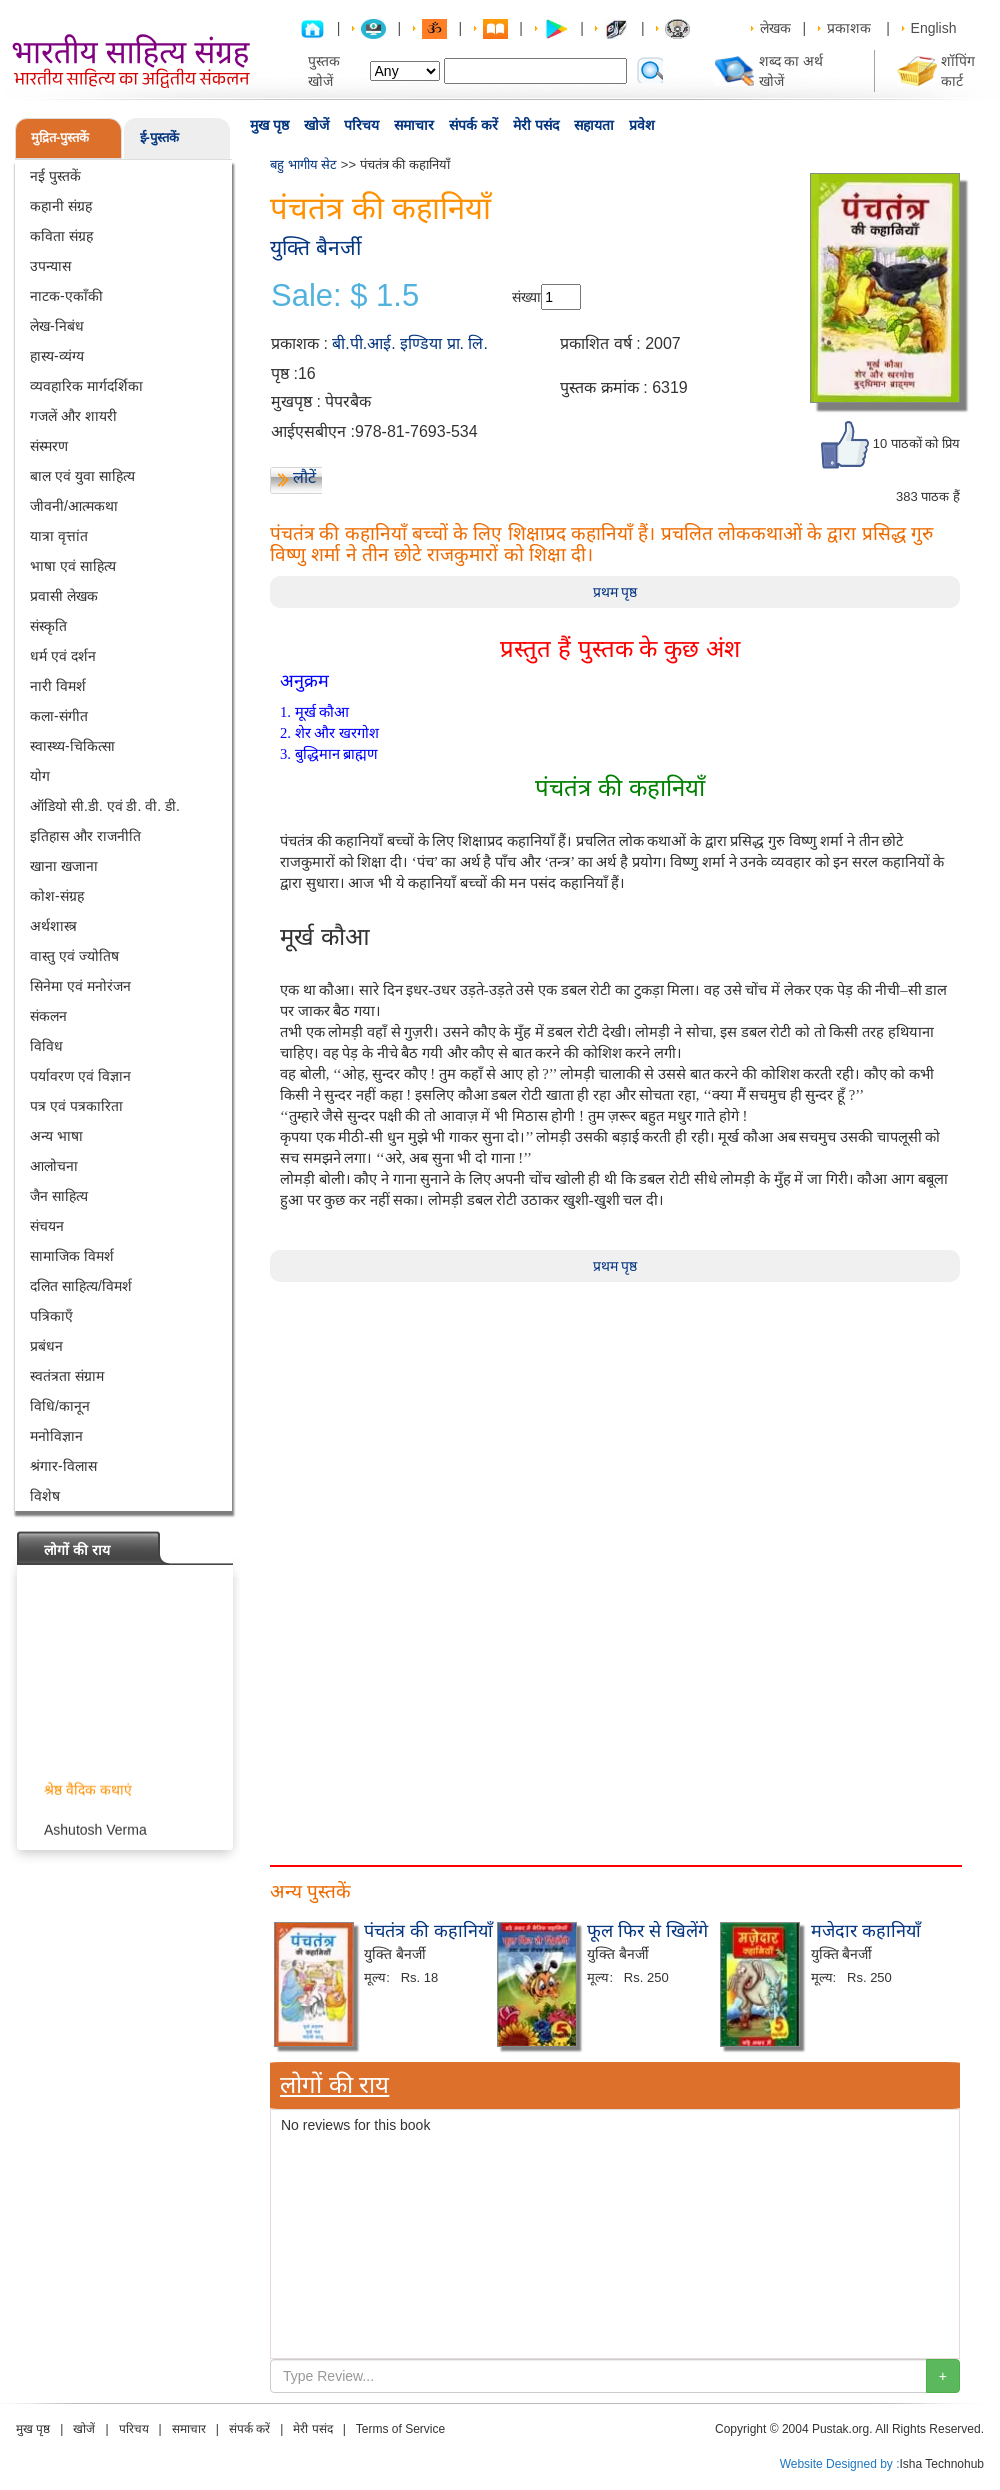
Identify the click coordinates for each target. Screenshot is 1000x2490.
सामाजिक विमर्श (72, 1256)
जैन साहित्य (59, 1196)
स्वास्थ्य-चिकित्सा (72, 746)
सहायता (594, 125)
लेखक (775, 28)
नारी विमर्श (58, 686)
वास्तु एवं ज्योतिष (74, 956)
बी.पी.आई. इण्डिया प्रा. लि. (410, 343)
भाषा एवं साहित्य (73, 566)
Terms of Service (400, 2429)
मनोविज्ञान (56, 1436)
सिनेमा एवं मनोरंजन (80, 986)
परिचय (361, 125)
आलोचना (54, 1166)
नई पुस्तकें (55, 176)
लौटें (304, 477)
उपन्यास (50, 266)
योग (40, 776)
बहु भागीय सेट (303, 164)
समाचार (414, 125)
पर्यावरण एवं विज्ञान (80, 1076)
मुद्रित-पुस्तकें (60, 137)
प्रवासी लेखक (64, 596)
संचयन (47, 1226)
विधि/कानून (60, 1406)
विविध (46, 1046)
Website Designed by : (840, 2464)
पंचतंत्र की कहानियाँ (428, 1931)
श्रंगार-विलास (63, 1466)
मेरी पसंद (536, 125)
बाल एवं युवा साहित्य (82, 476)
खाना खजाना (64, 866)
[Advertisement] (615, 1422)
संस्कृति (48, 626)
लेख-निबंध (57, 326)
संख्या (526, 297)
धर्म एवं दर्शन (63, 656)
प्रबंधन (46, 1346)
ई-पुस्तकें (159, 137)
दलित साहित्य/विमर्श (81, 1286)
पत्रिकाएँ (51, 1316)
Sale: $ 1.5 (345, 296)
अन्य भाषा (56, 1136)
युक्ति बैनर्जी (315, 247)
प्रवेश (642, 125)
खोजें (316, 125)
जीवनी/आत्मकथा (74, 506)
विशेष (45, 1496)
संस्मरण (49, 446)
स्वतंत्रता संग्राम (67, 1376)
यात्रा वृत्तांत (59, 536)
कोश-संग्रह (57, 896)
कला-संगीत (59, 716)
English (934, 28)
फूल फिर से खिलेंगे (647, 1931)
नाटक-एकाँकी (66, 296)
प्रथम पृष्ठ (615, 592)
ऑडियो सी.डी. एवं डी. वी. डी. (105, 806)
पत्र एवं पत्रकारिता (76, 1106)
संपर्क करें (473, 125)
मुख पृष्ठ (269, 125)
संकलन (48, 1016)
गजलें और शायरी (73, 416)
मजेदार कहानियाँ (866, 1931)
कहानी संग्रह (61, 206)
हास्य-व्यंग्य (57, 356)
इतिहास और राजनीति (85, 836)
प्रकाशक (849, 28)
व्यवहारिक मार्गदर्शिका (86, 386)
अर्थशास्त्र (53, 926)
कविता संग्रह (61, 236)
